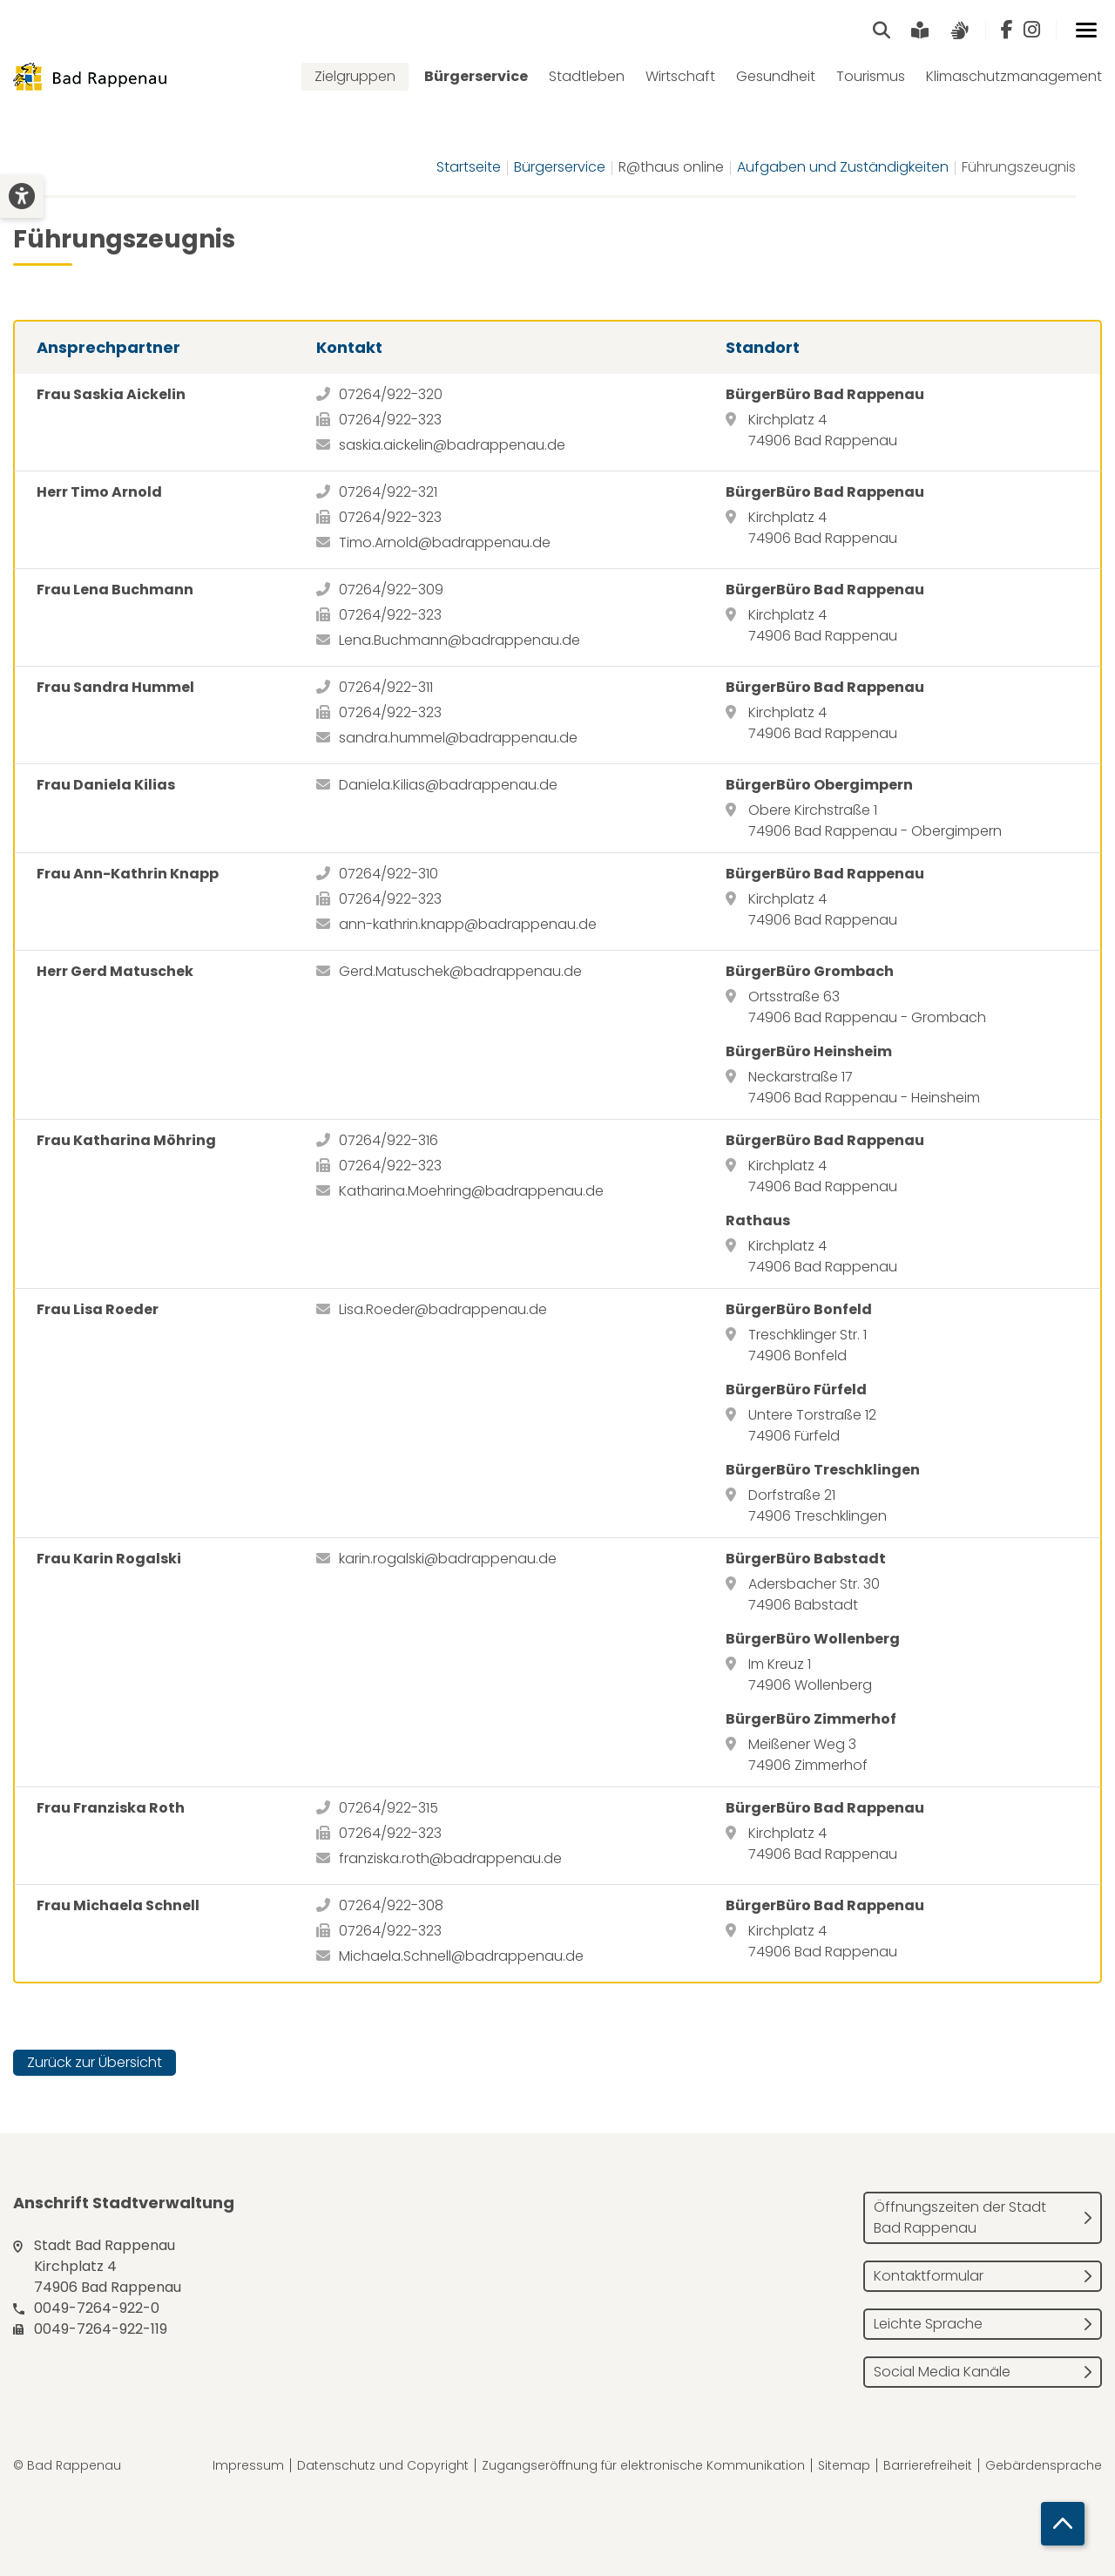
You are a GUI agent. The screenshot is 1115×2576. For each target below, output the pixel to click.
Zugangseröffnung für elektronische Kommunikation (643, 2465)
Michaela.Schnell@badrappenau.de (461, 1956)
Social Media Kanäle (942, 2372)
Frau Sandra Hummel (115, 687)
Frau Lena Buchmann (115, 590)
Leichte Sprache (928, 2324)
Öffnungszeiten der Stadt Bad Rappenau (960, 2217)
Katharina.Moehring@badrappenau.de (471, 1191)
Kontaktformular (928, 2276)
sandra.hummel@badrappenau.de (458, 738)
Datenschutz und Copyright (383, 2465)
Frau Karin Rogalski (109, 1559)
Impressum (248, 2465)
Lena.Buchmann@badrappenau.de (459, 640)
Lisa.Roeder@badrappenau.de (443, 1309)
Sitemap (844, 2465)
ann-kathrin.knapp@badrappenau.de (468, 924)
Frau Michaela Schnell (118, 1905)
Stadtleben (587, 76)
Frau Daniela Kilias (106, 785)
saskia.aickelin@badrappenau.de (452, 445)
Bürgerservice (476, 76)
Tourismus (870, 76)
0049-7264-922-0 (96, 2308)
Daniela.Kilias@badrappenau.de (448, 785)
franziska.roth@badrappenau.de (450, 1858)
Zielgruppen (354, 76)
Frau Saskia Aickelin (111, 394)
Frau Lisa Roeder (98, 1309)
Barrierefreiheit (927, 2465)
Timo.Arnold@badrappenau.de (445, 542)
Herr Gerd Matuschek (115, 971)
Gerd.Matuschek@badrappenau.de (460, 971)
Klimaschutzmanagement (1014, 76)
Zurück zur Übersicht (94, 2062)
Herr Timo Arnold (99, 492)
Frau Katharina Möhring (126, 1140)
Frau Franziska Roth (111, 1808)
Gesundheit (775, 76)
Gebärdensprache (1043, 2465)
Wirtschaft (680, 76)
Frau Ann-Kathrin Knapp (128, 874)
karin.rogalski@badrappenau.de (448, 1559)
